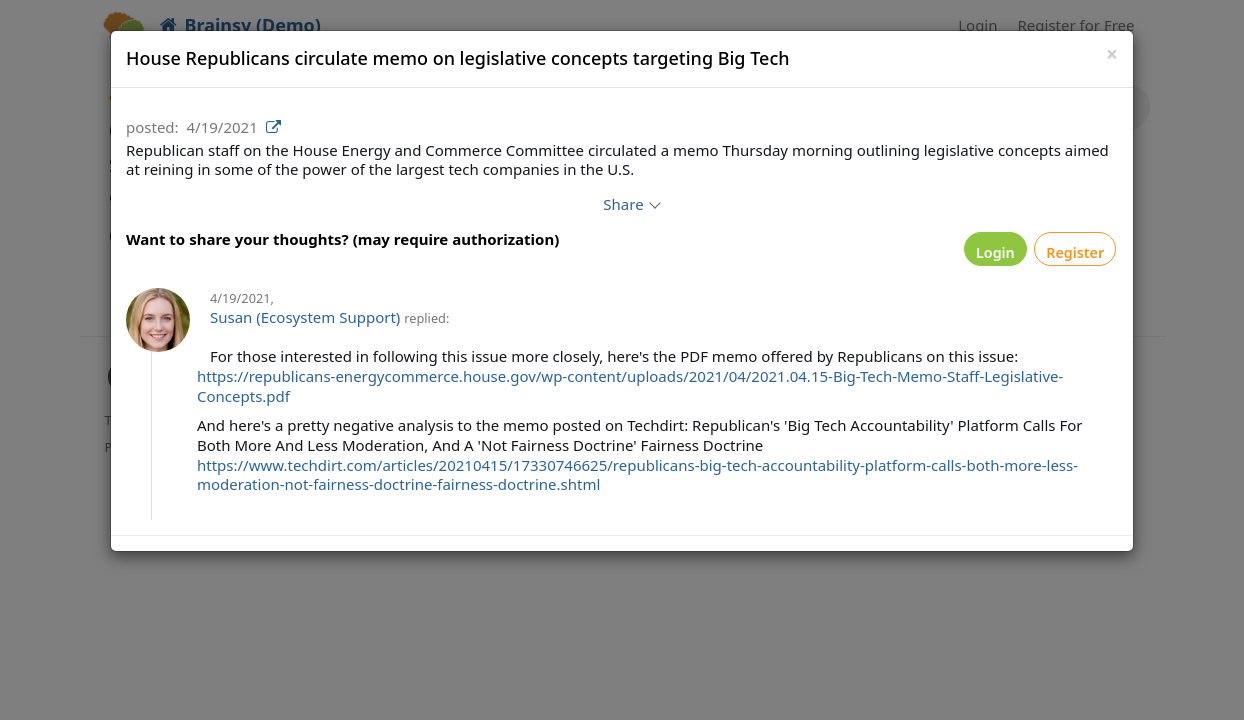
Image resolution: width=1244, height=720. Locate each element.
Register (1064, 254)
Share (630, 204)
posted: (152, 127)
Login (961, 254)
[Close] (1112, 54)
